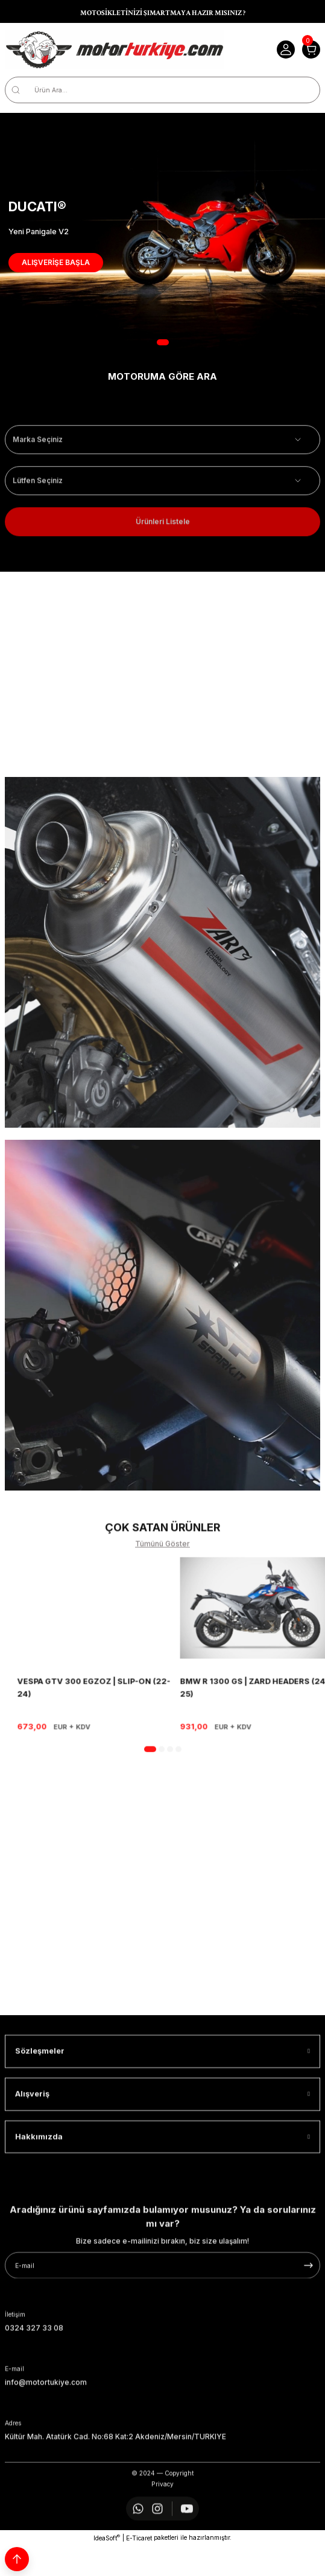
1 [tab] (163, 342)
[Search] (162, 90)
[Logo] (114, 49)
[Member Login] (286, 49)
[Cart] (311, 49)
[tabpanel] (162, 232)
